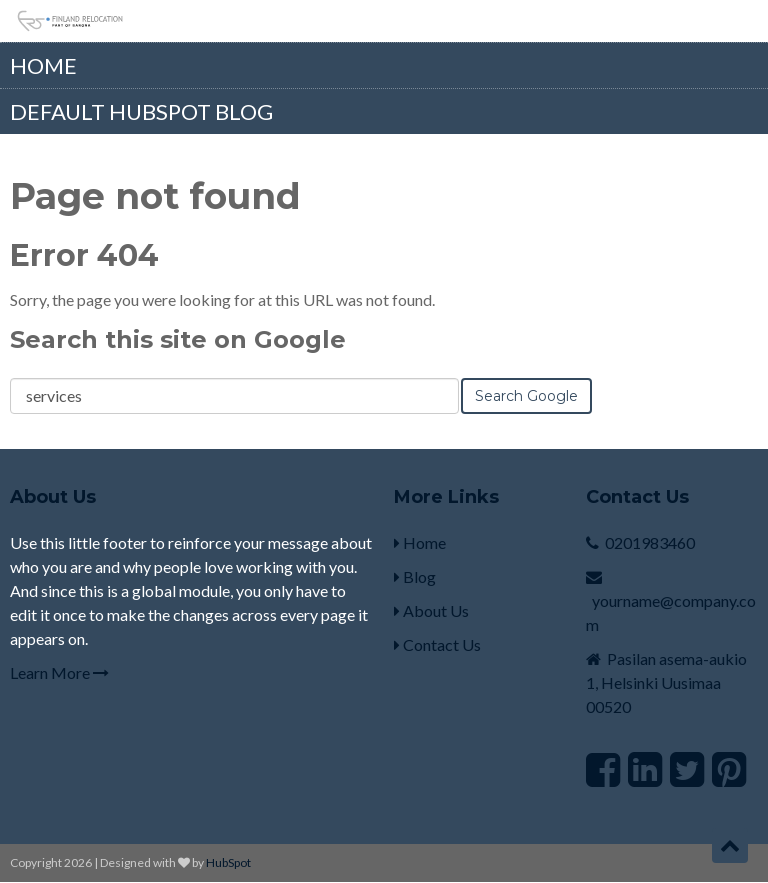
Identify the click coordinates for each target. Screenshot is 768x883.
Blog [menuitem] (415, 576)
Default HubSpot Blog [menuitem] (141, 111)
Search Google (526, 396)
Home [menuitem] (43, 65)
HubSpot (228, 862)
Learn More (59, 672)
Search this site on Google (178, 339)
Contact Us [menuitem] (437, 644)
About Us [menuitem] (431, 610)
